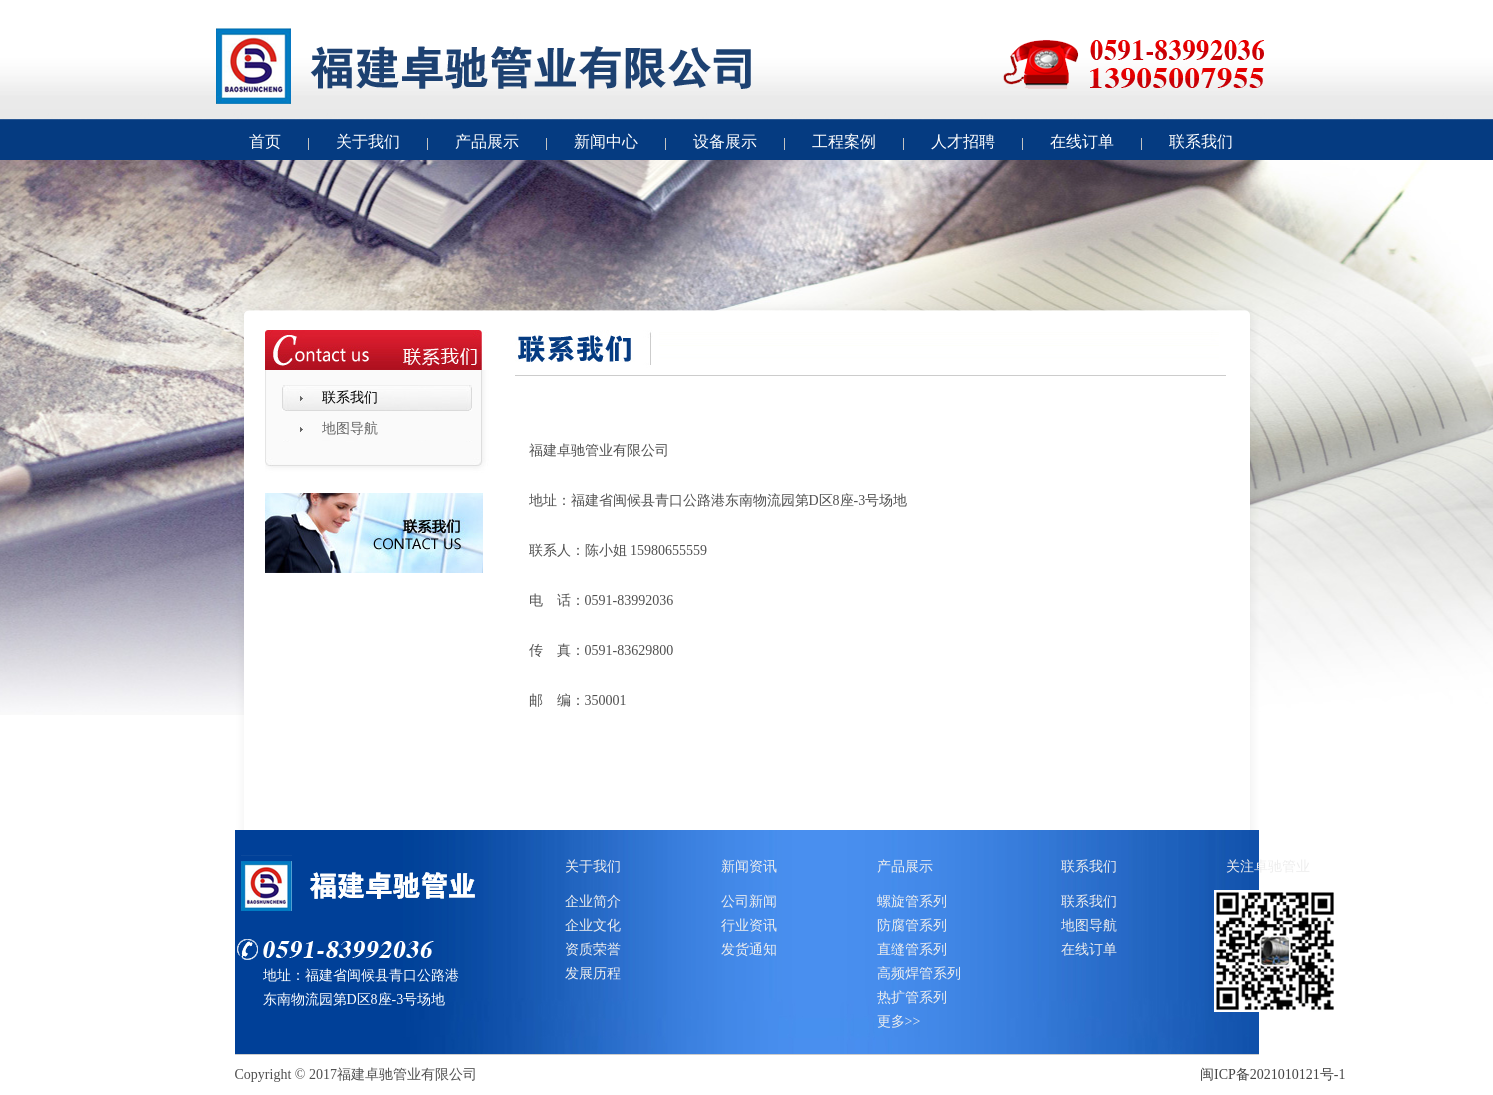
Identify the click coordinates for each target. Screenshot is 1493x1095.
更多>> (899, 1021)
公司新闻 (749, 901)
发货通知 (749, 949)
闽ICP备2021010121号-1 (1272, 1074)
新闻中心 (606, 141)
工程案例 (844, 141)
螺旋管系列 (912, 901)
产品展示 (487, 141)
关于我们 (368, 141)
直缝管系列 (912, 949)
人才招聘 (963, 141)
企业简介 (593, 901)
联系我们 (1201, 141)
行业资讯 (749, 925)
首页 (265, 141)
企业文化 (593, 925)
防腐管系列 (912, 925)
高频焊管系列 (919, 973)
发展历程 (593, 973)
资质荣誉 (593, 949)
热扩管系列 (912, 997)
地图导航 (350, 428)
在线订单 (1082, 141)
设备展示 (725, 141)
